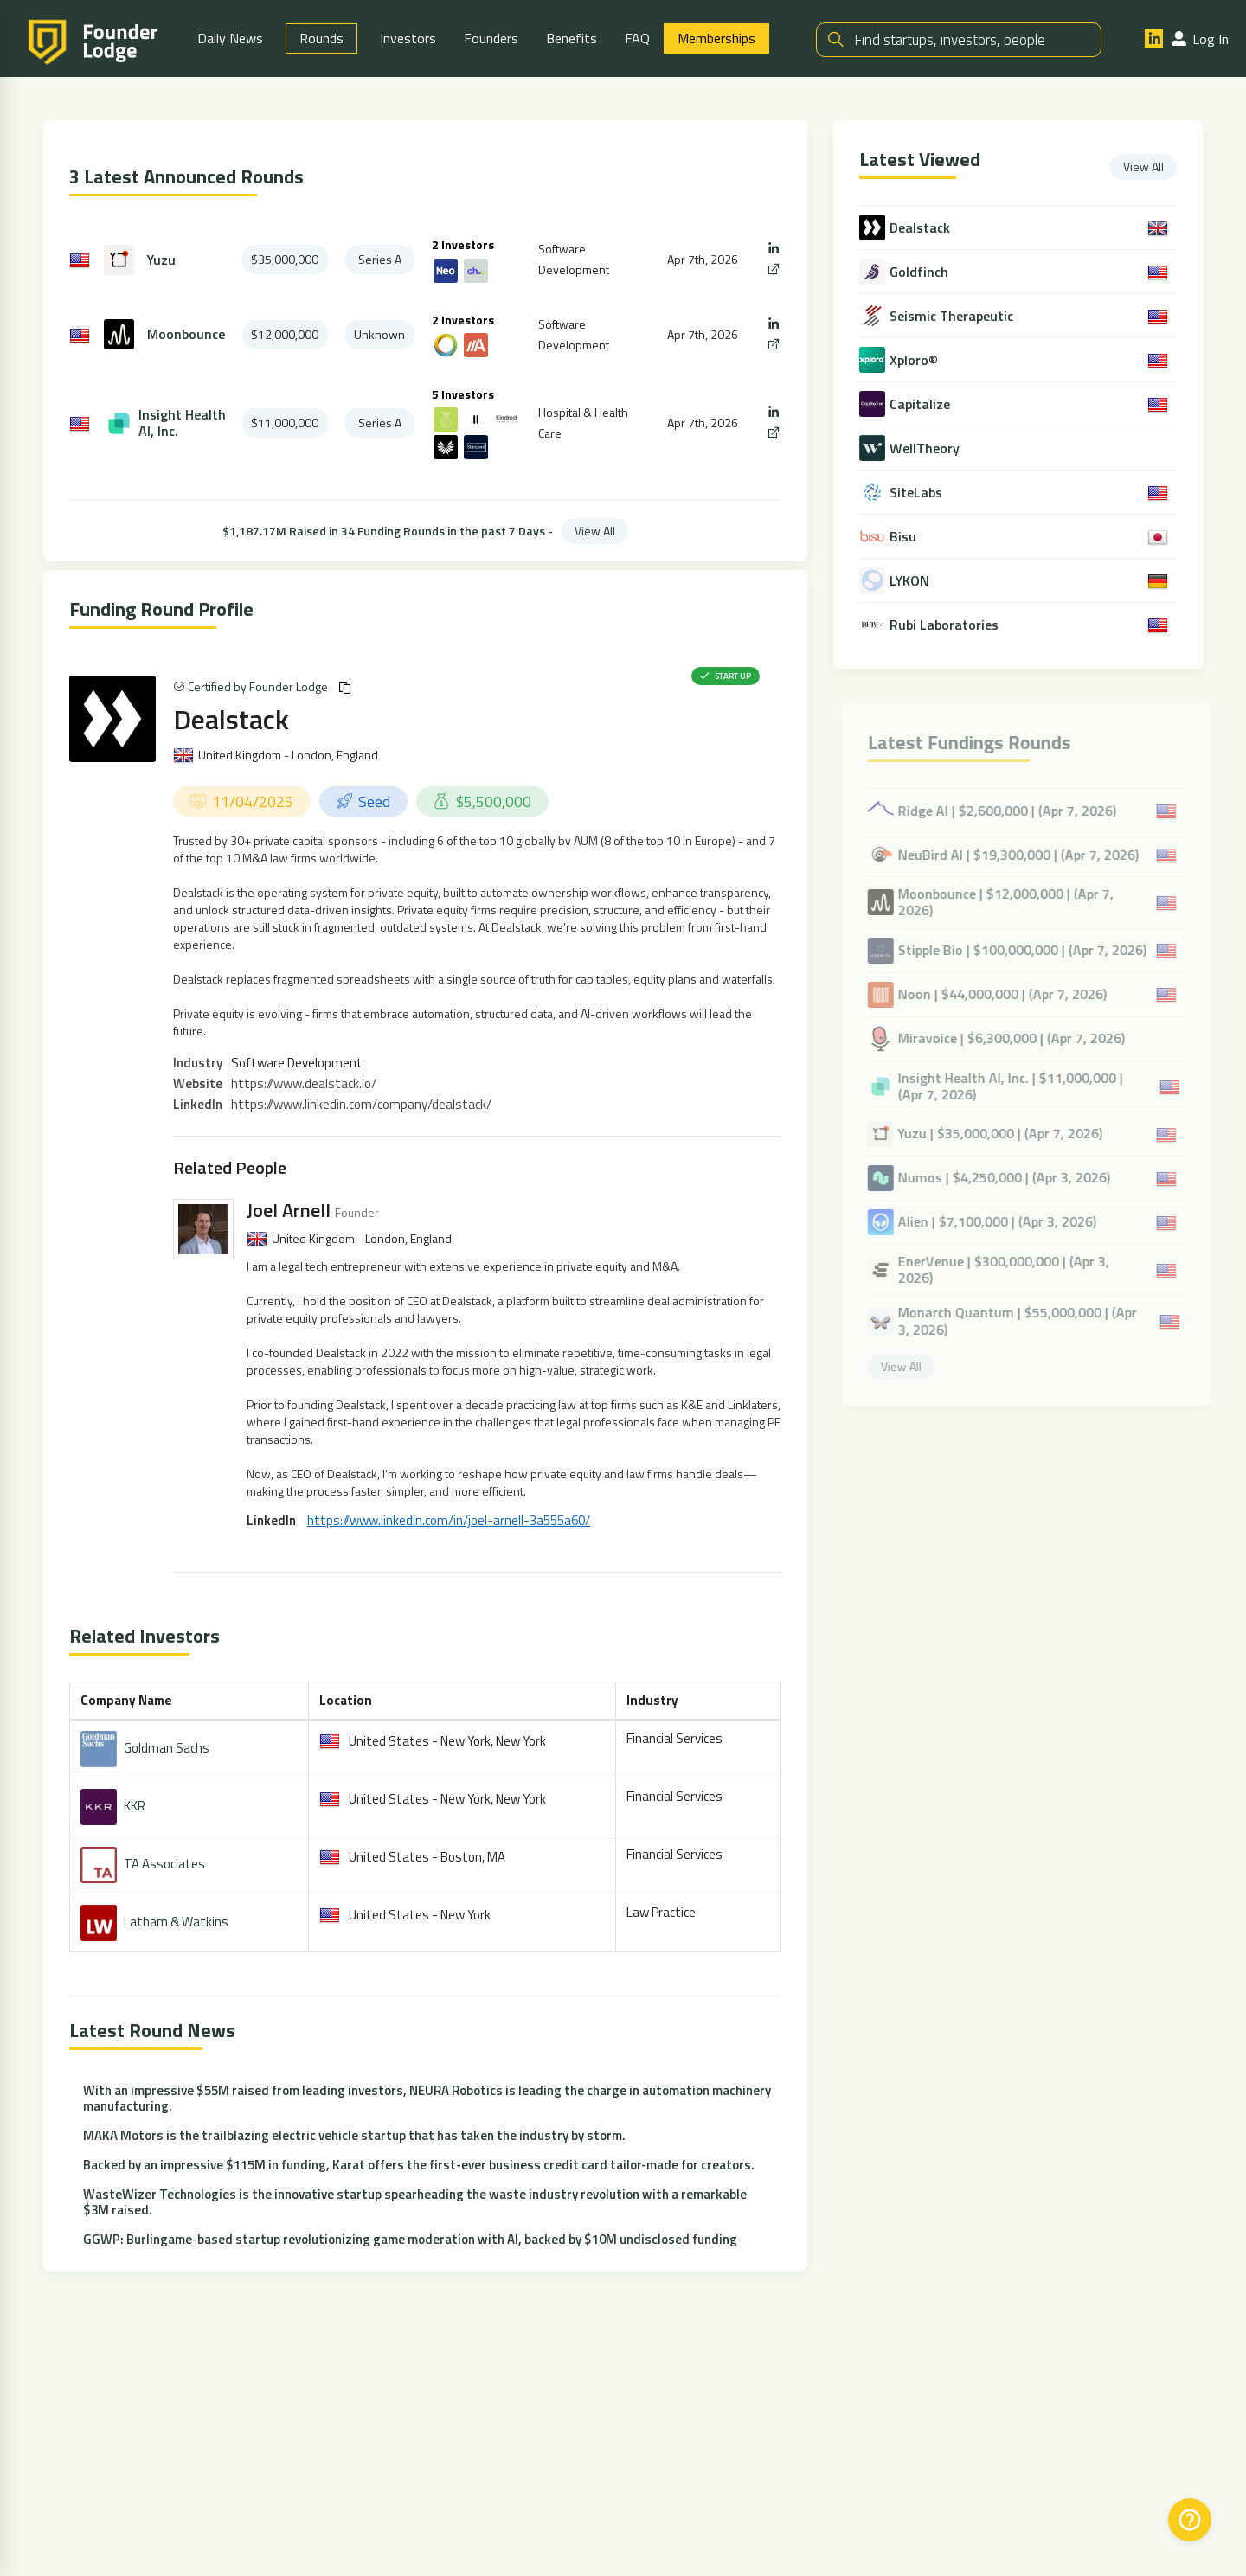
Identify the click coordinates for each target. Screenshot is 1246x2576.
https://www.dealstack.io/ (303, 1085)
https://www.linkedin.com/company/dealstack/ (361, 1106)
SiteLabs (916, 493)
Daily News (230, 39)
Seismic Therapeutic (952, 317)
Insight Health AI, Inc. (182, 424)
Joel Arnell (289, 1212)
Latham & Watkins (176, 1923)
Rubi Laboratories (944, 626)
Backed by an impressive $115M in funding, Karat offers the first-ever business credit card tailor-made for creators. (419, 2166)
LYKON (910, 582)
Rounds (321, 39)
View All (595, 532)
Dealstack (231, 720)
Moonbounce (186, 336)
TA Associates (164, 1865)
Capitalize (920, 405)
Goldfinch (919, 273)
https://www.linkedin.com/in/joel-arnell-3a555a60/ (448, 1522)
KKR (134, 1807)
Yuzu (161, 261)
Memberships (716, 39)
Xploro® (914, 361)
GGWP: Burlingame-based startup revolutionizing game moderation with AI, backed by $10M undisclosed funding (410, 2241)
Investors (408, 39)
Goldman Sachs (166, 1749)
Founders (491, 39)
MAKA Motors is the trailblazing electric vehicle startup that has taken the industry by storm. (354, 2137)
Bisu (903, 537)
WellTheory (925, 449)
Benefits (571, 39)
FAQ (637, 39)
